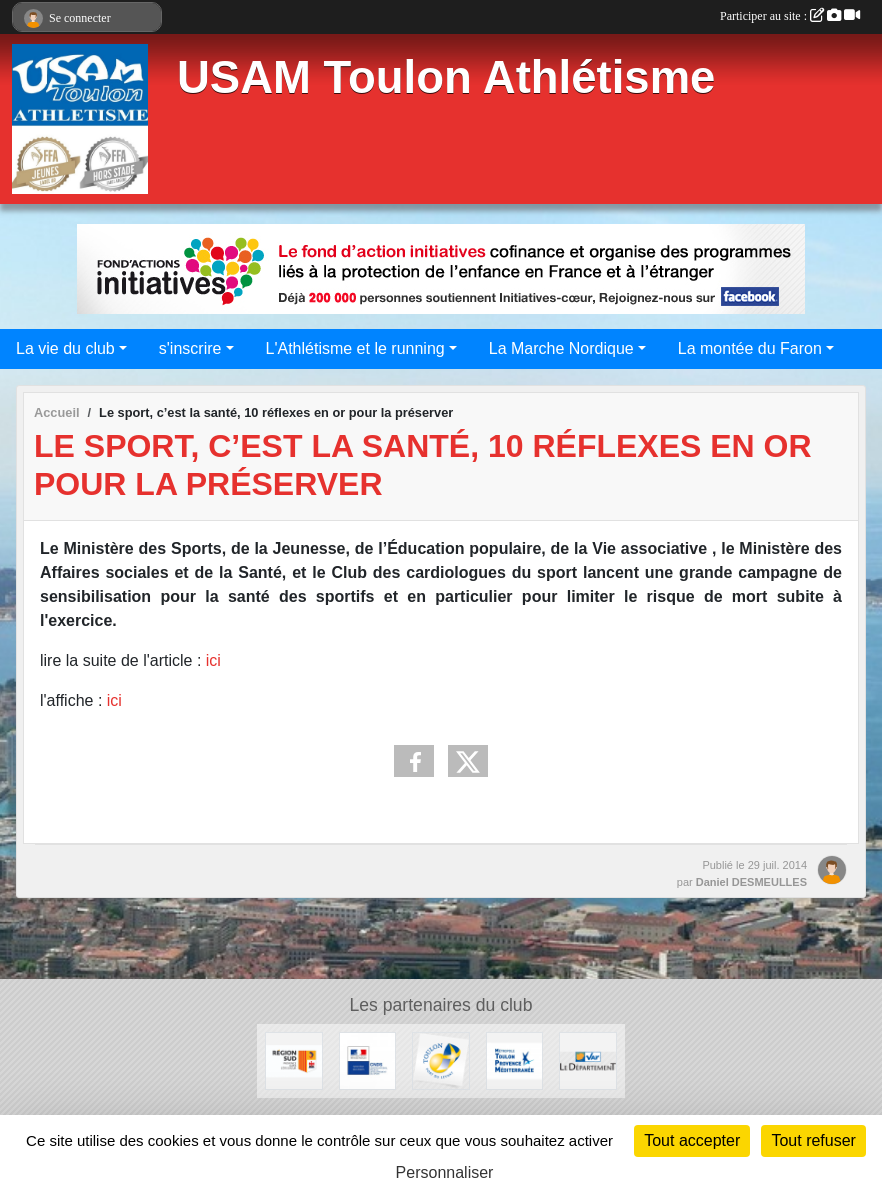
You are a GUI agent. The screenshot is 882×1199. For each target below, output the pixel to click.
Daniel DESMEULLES (751, 882)
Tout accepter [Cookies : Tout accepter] (692, 1140)
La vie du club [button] (65, 348)
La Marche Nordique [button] (561, 348)
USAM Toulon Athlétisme (446, 77)
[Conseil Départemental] (587, 1059)
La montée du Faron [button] (750, 348)
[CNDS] (367, 1059)
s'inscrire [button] (190, 348)
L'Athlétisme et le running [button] (355, 348)
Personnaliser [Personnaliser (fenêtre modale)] (445, 1172)
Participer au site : (790, 16)
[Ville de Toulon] (440, 1059)
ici (213, 660)
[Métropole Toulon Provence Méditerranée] (514, 1059)
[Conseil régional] (293, 1059)
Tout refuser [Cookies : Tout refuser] (813, 1140)
